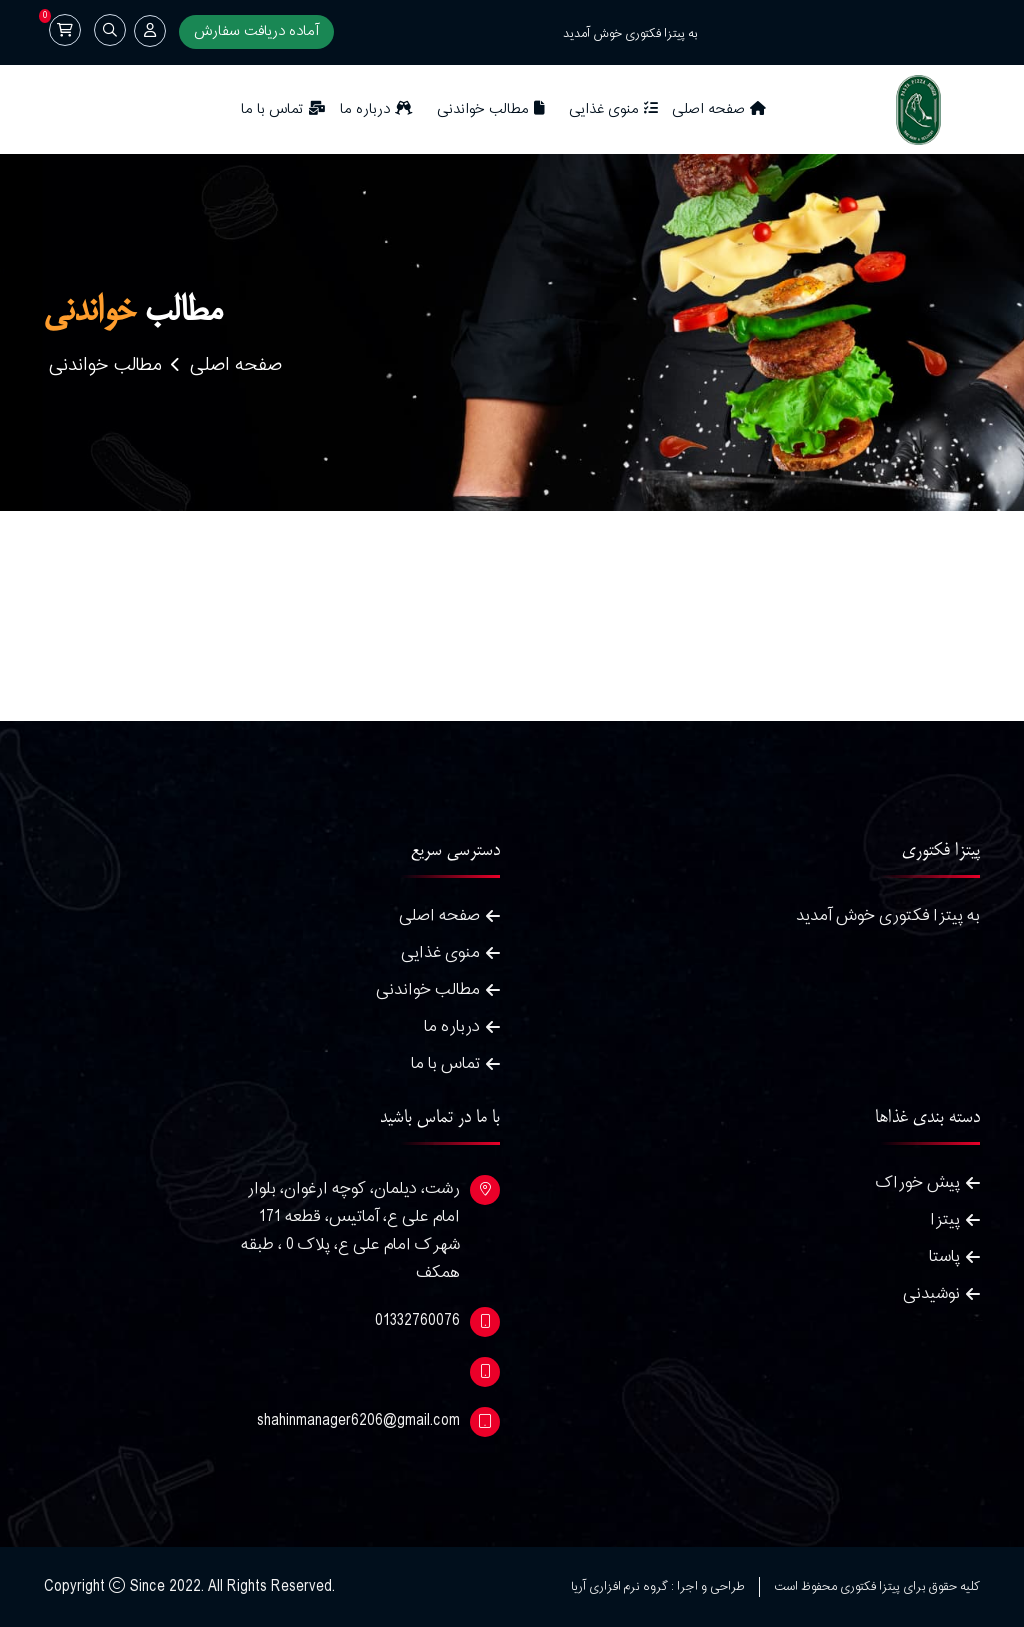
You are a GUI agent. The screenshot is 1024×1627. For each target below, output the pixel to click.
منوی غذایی (613, 109)
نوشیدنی (931, 1293)
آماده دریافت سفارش (256, 31)
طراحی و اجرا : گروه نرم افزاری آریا (658, 1587)
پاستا (944, 1256)
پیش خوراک (918, 1182)
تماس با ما (283, 109)
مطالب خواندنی (491, 109)
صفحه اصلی (719, 109)
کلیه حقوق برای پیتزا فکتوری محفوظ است (877, 1587)
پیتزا (945, 1219)
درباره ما (376, 109)
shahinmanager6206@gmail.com (358, 1421)
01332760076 (417, 1321)
